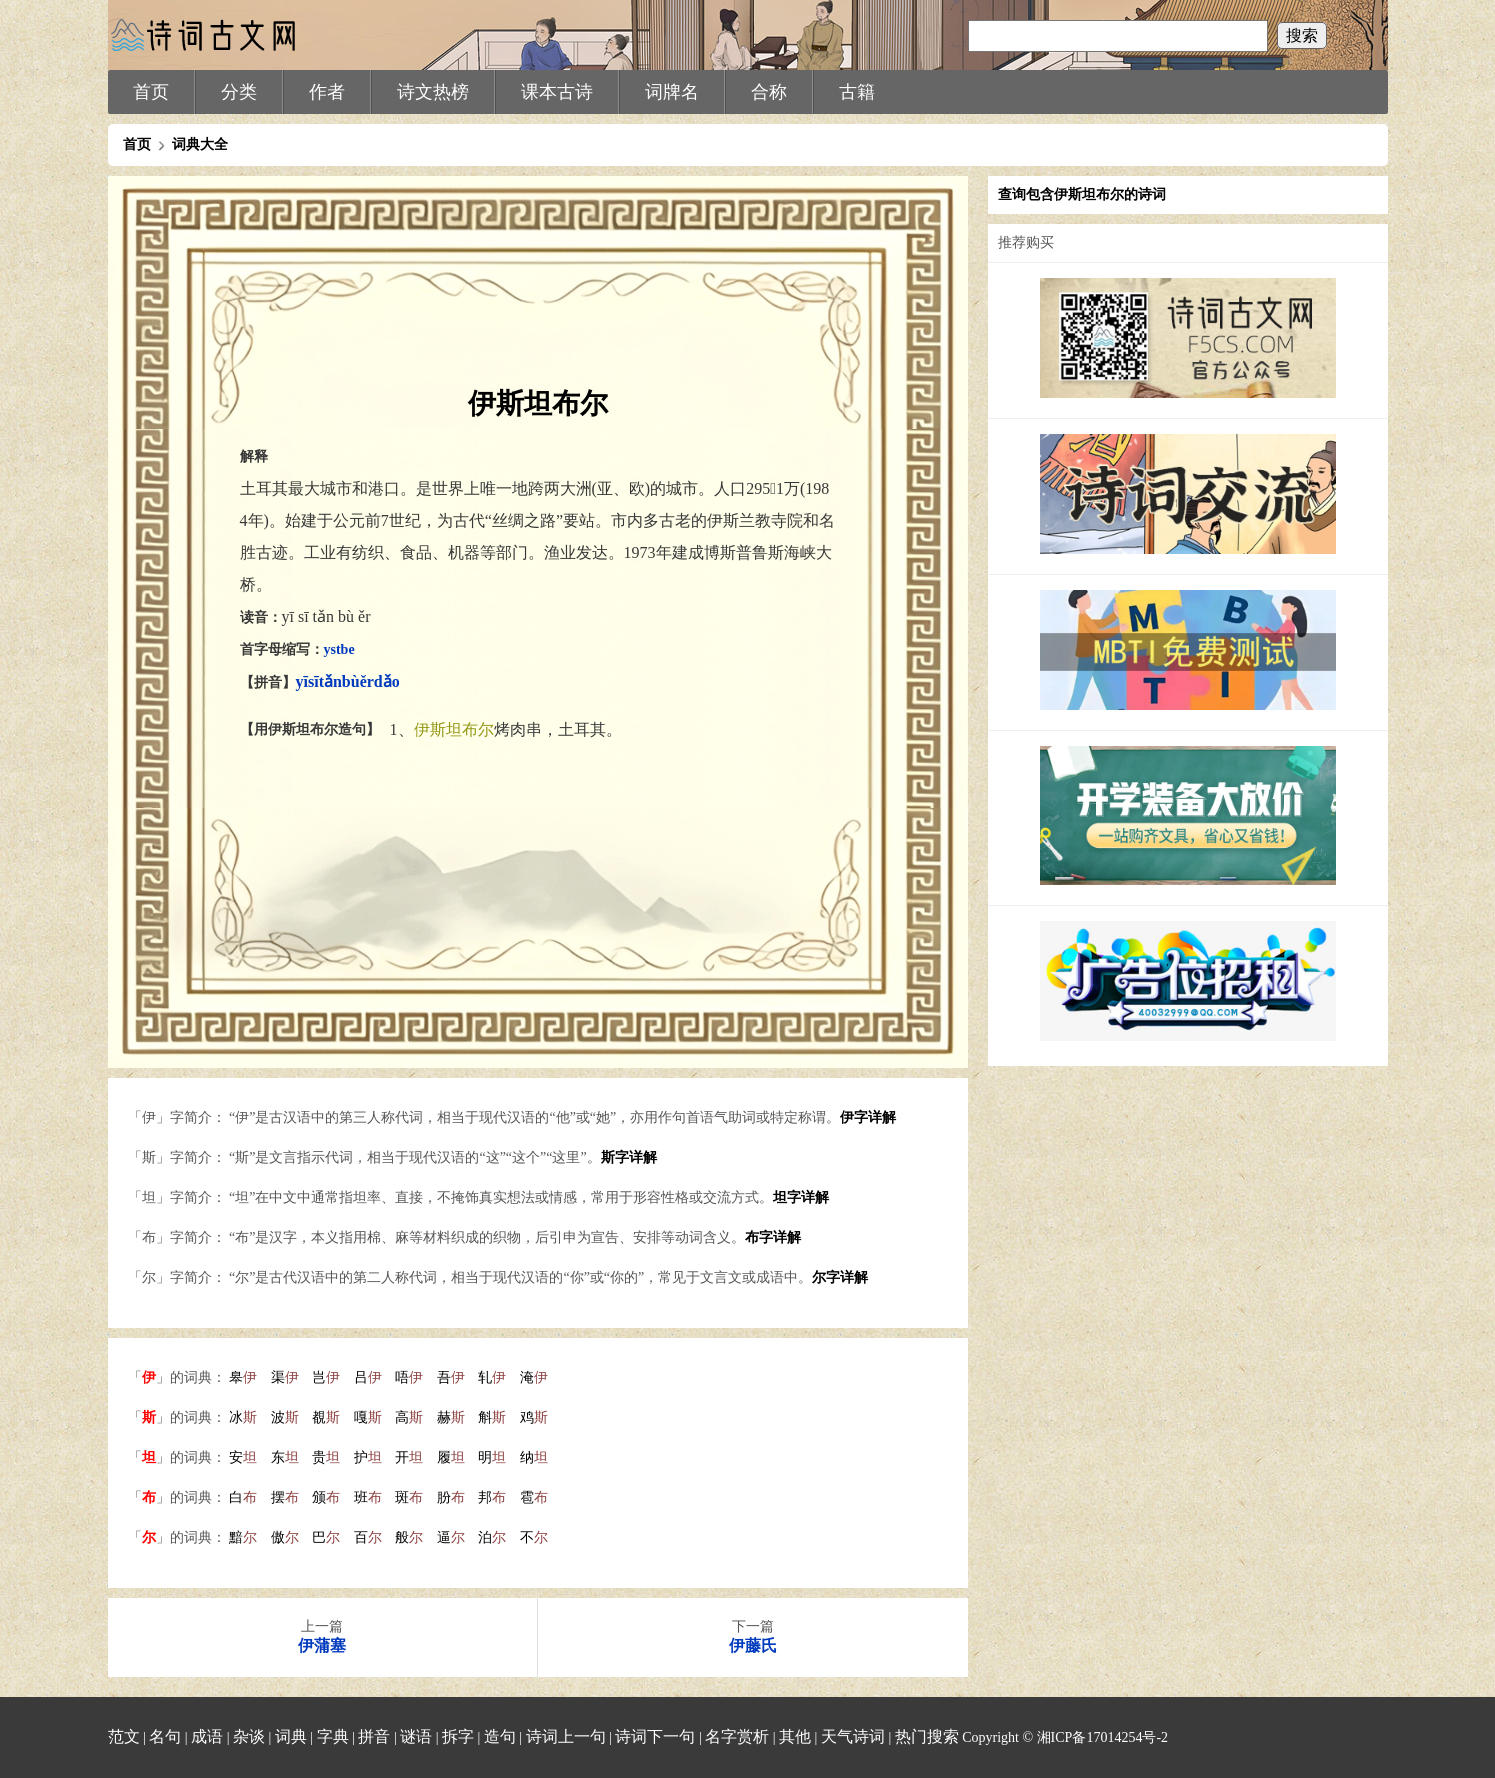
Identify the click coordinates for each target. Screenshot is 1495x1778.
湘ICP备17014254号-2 (1102, 1737)
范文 (124, 1736)
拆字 (458, 1736)
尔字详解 (840, 1277)
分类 (239, 92)
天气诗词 (853, 1736)
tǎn (330, 681)
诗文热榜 (433, 92)
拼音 (374, 1736)
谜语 (416, 1736)
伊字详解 (868, 1117)
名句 (165, 1736)
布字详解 (773, 1237)
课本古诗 (557, 92)
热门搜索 (927, 1736)
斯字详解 (629, 1157)
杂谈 (249, 1736)
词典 (291, 1736)
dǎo (387, 681)
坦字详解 (801, 1197)
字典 (333, 1736)
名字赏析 (737, 1736)
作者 (327, 92)
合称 (769, 92)
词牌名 (672, 92)
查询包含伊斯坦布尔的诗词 (1082, 194)
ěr (367, 681)
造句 (500, 1736)
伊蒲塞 (322, 1645)
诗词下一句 (655, 1736)
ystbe (339, 649)
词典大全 (200, 144)
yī (302, 681)
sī (313, 681)
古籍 (857, 92)
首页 (151, 92)
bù (351, 681)
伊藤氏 (753, 1645)
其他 (795, 1736)
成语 (207, 1736)
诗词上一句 (566, 1736)
